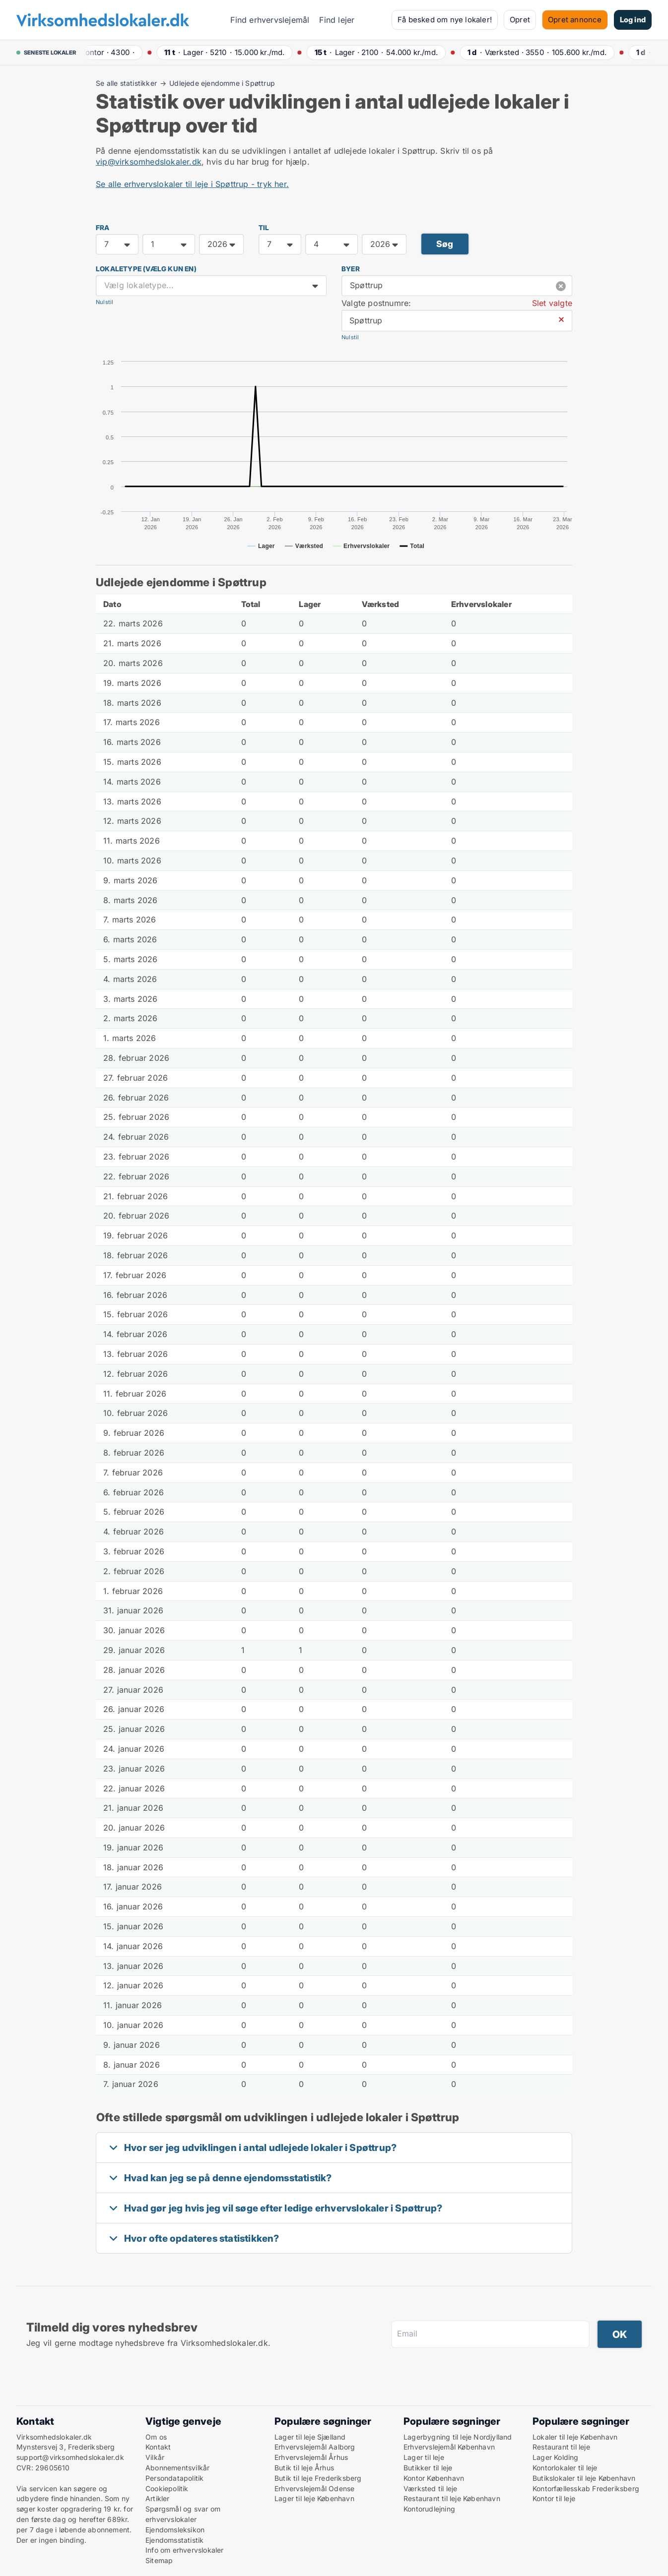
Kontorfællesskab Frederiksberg (586, 2488)
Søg (445, 244)
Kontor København (433, 2478)
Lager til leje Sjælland (310, 2437)
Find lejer (336, 20)
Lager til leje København (314, 2498)
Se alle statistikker (126, 83)
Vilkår (154, 2457)
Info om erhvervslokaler (184, 2550)
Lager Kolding (556, 2457)
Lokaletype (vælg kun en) (146, 269)
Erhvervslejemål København (449, 2447)
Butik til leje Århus (304, 2467)
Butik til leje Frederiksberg (318, 2478)
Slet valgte (552, 303)
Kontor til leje (554, 2498)
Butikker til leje (427, 2467)
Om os (156, 2437)
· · (111, 52)
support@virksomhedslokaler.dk (70, 2457)
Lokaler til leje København (575, 2437)
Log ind (633, 19)
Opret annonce (575, 19)
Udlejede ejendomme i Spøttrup (222, 83)
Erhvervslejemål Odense (314, 2488)
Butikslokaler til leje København (584, 2478)
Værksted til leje (430, 2488)
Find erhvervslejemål (269, 20)
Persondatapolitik (174, 2478)
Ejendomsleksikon (174, 2529)
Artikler (157, 2498)
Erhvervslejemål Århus (311, 2457)
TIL (264, 228)
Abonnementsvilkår (177, 2467)
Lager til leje (423, 2457)
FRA (103, 228)
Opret (520, 19)
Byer (350, 269)
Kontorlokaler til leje (565, 2467)
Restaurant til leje (561, 2447)
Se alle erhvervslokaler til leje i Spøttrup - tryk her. (192, 184)
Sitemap (159, 2560)
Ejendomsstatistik (174, 2540)
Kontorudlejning (429, 2509)
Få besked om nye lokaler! (445, 19)
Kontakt (158, 2447)
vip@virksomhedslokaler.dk (148, 162)
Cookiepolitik (167, 2488)
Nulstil (104, 302)
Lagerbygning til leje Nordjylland (457, 2437)
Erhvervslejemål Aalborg (314, 2447)
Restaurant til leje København (451, 2498)
